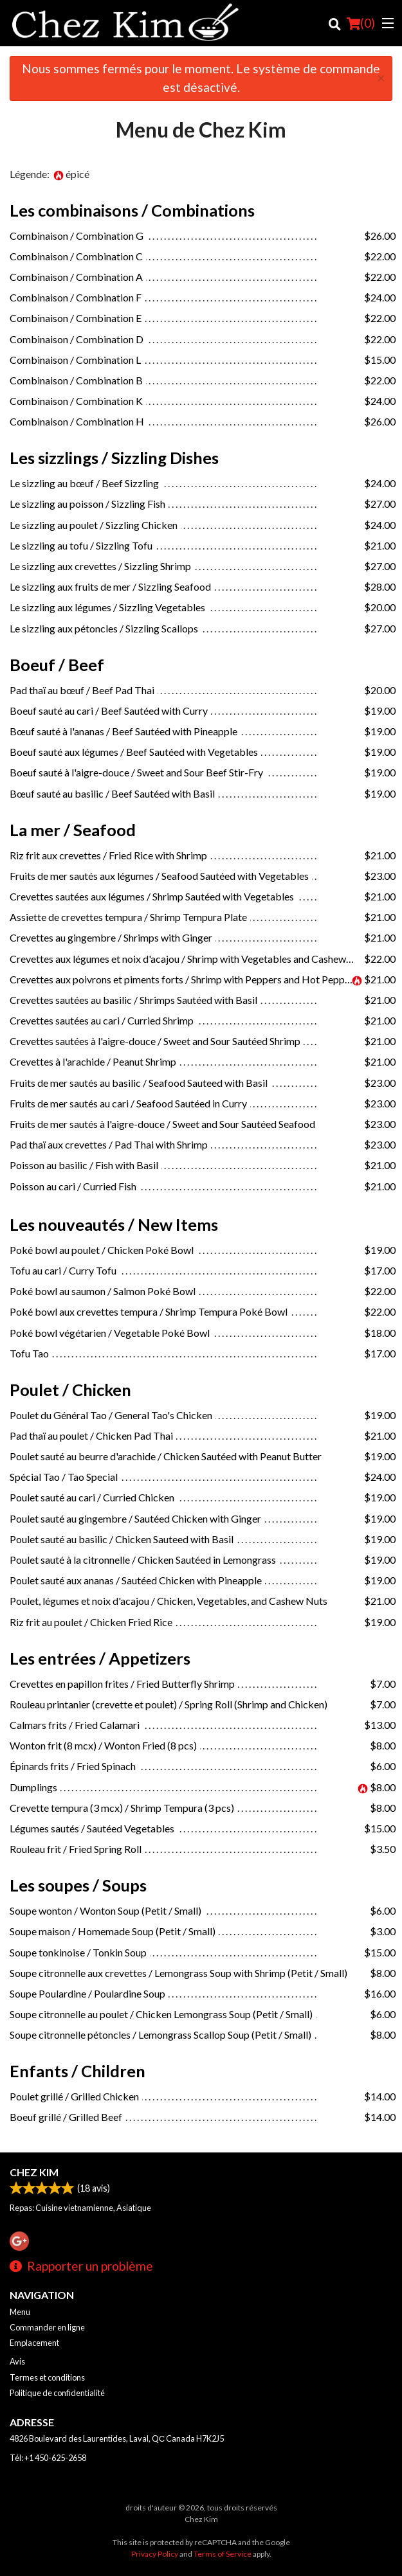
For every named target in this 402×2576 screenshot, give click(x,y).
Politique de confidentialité (57, 2393)
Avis (17, 2361)
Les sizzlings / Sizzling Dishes (114, 457)
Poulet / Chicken (70, 1389)
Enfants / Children (77, 2070)
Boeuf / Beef (57, 664)
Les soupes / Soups (78, 1885)
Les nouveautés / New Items (114, 1224)
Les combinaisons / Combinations (132, 210)
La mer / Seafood (73, 829)
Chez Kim (34, 2172)
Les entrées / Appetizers (100, 1658)
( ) (361, 23)
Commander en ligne (47, 2327)
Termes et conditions (47, 2377)
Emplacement (34, 2343)
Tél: (48, 2458)
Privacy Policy (154, 2554)
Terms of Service (222, 2554)
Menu (20, 2312)
